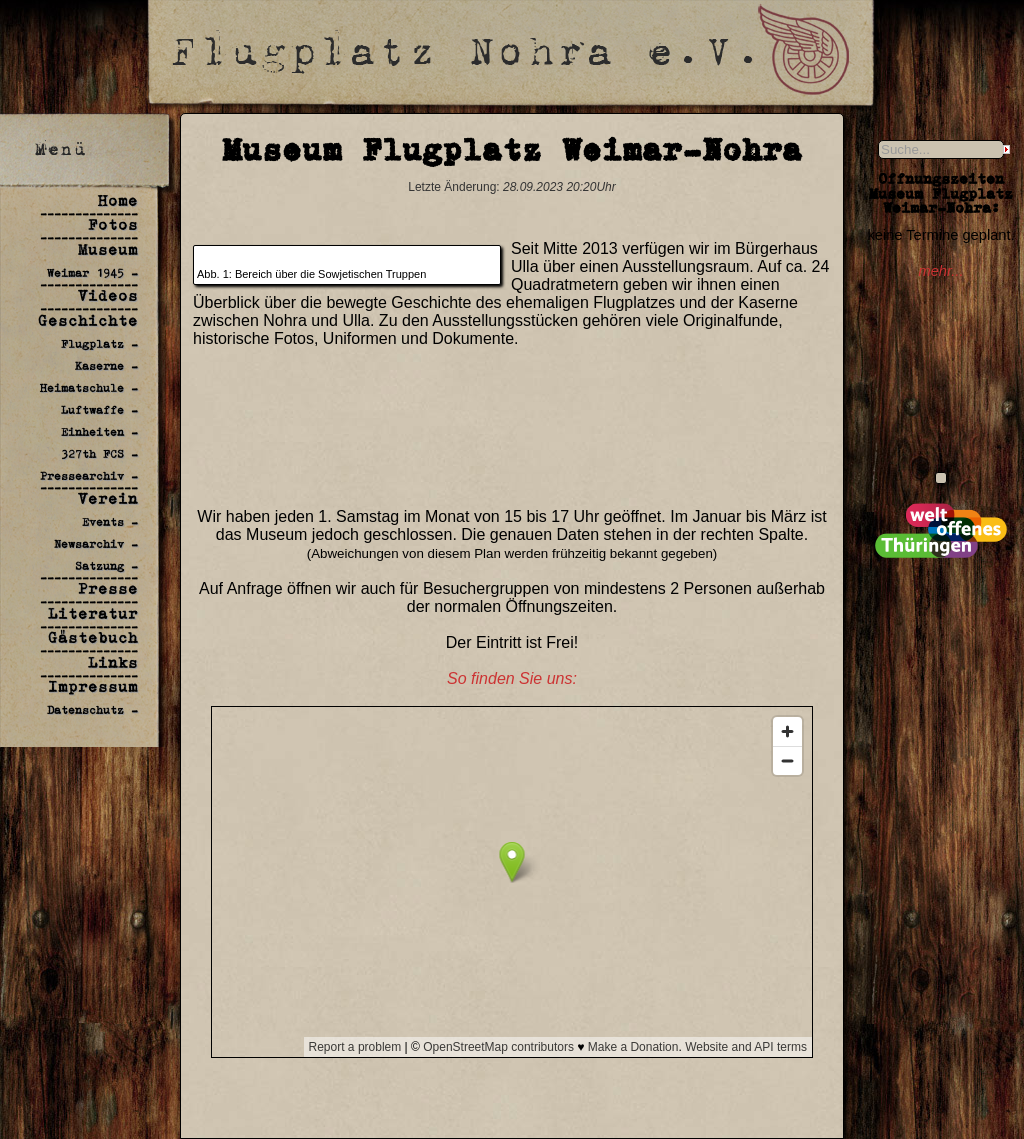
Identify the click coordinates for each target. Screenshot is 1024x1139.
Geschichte (88, 320)
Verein (108, 498)
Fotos (113, 224)
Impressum (93, 686)
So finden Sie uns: (512, 678)
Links (113, 662)
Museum (108, 249)
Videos (108, 295)
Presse (108, 588)
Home (118, 200)
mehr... (940, 271)
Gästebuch (93, 637)
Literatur (93, 613)
